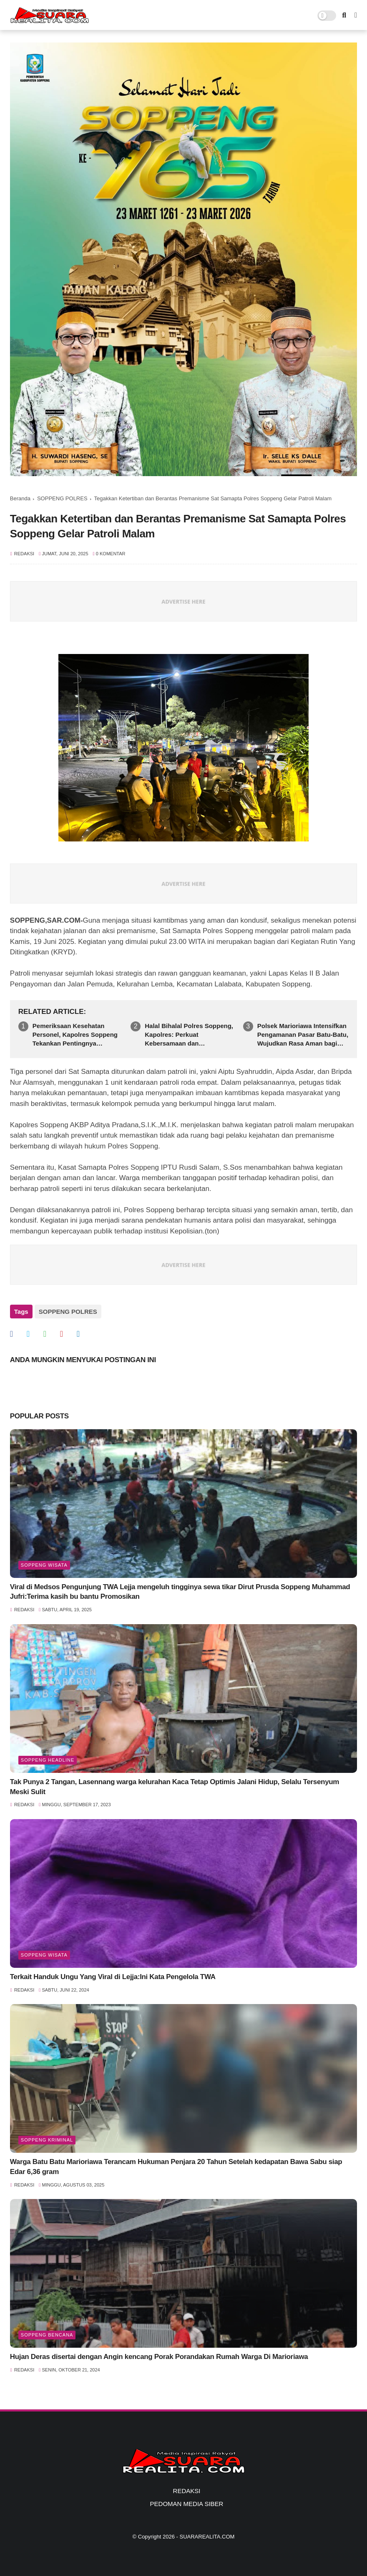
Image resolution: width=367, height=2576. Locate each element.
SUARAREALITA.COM (206, 2537)
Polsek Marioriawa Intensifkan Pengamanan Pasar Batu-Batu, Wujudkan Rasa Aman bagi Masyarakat (302, 1035)
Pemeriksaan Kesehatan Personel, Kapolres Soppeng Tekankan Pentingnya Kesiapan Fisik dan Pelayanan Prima (77, 1035)
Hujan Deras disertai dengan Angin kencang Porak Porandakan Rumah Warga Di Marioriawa (159, 2357)
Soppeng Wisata (44, 1565)
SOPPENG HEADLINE (47, 1759)
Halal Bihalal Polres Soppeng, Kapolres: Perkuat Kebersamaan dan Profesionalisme (189, 1035)
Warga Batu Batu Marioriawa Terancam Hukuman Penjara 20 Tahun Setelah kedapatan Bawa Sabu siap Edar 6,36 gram (176, 2167)
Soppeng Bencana (47, 2334)
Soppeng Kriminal (47, 2139)
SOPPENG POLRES (62, 498)
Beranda (20, 498)
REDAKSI (187, 2490)
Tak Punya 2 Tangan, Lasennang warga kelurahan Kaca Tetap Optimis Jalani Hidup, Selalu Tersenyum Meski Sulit (174, 1787)
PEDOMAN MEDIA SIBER (187, 2503)
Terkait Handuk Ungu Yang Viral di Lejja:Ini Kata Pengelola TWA (113, 1977)
